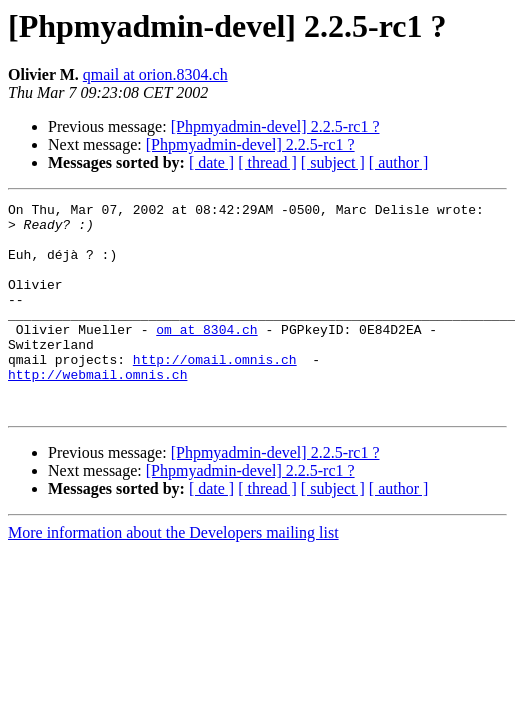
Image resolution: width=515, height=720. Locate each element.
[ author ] (399, 162)
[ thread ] (267, 162)
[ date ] (211, 162)
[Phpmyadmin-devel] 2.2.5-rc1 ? (275, 126)
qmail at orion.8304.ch (155, 74)
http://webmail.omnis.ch (97, 410)
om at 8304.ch (206, 356)
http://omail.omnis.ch (215, 392)
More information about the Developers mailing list (173, 574)
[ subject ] (333, 162)
